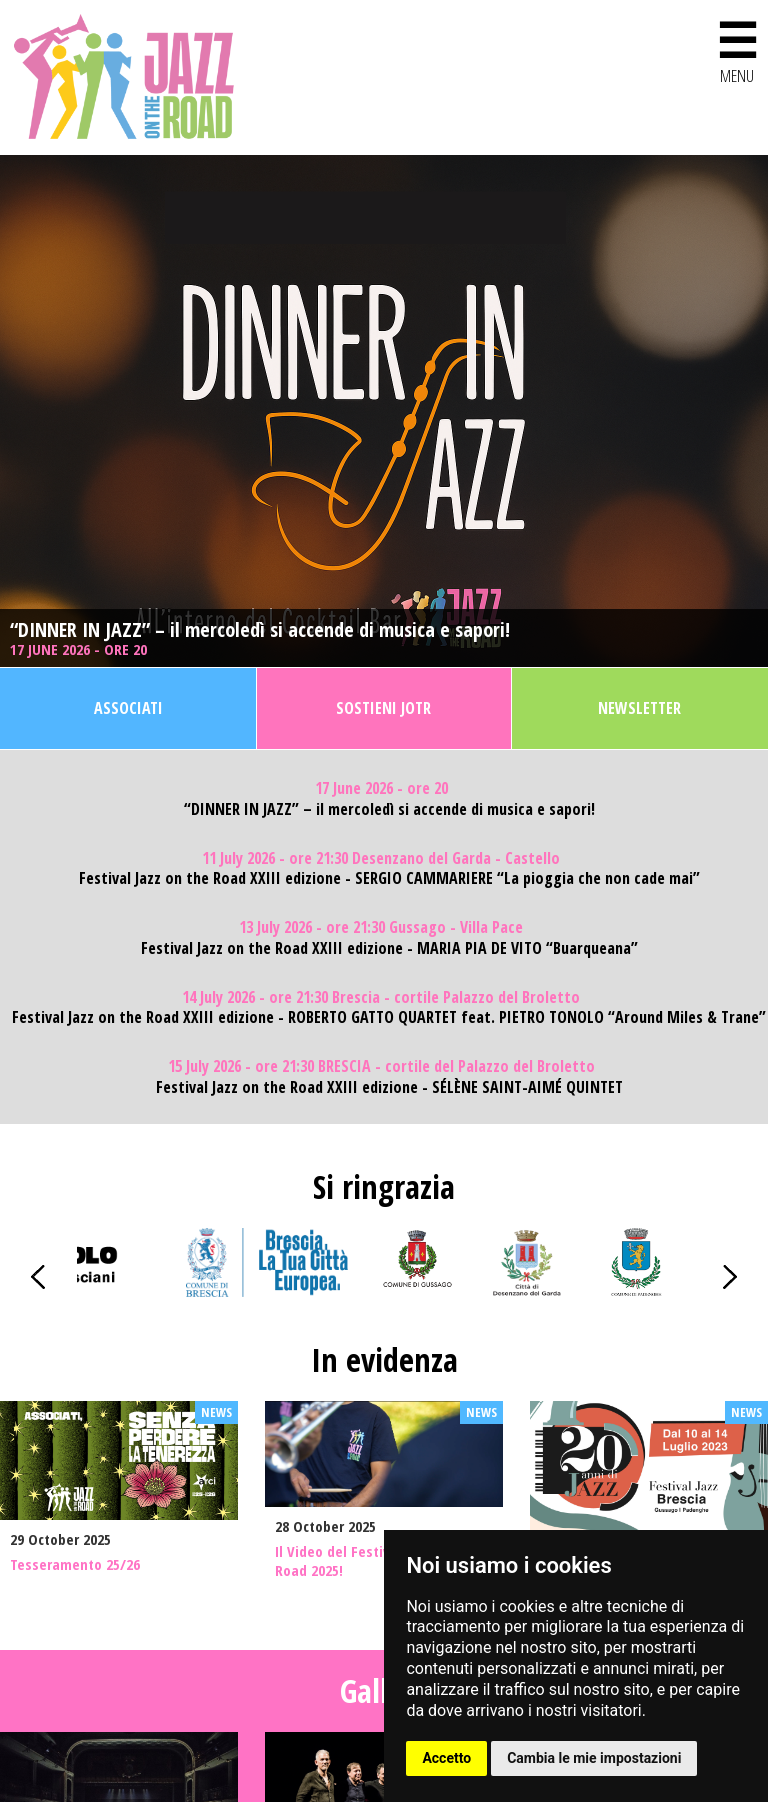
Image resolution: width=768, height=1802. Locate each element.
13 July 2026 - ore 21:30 (381, 927)
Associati (128, 708)
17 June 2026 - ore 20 (80, 649)
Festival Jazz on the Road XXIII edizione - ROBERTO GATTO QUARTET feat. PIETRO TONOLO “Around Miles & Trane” (389, 1017)
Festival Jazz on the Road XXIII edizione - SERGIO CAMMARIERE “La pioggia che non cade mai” (389, 878)
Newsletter (639, 708)
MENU (737, 48)
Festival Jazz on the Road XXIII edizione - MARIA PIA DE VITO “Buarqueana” (389, 948)
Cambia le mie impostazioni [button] (594, 1758)
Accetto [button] (446, 1758)
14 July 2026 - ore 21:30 (381, 997)
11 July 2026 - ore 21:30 (381, 858)
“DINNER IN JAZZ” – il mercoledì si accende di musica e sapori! (260, 630)
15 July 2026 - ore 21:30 (381, 1066)
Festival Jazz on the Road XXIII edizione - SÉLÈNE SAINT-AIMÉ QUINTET (389, 1087)
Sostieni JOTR (383, 708)
